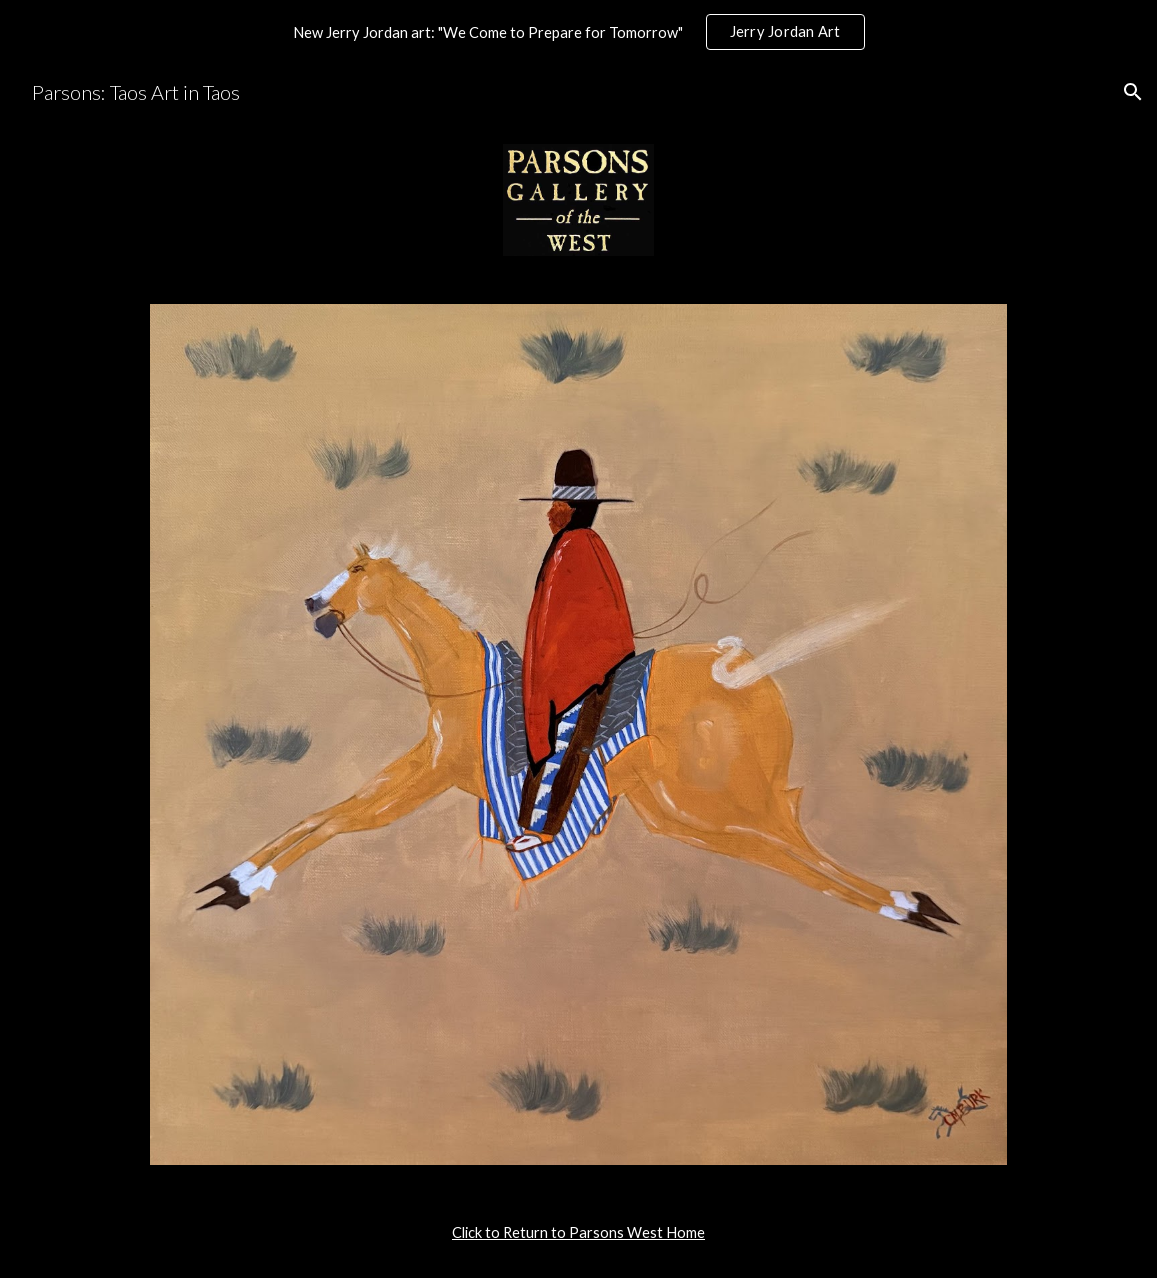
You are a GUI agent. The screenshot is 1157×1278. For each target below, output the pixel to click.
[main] (578, 1233)
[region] (578, 32)
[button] (1133, 92)
